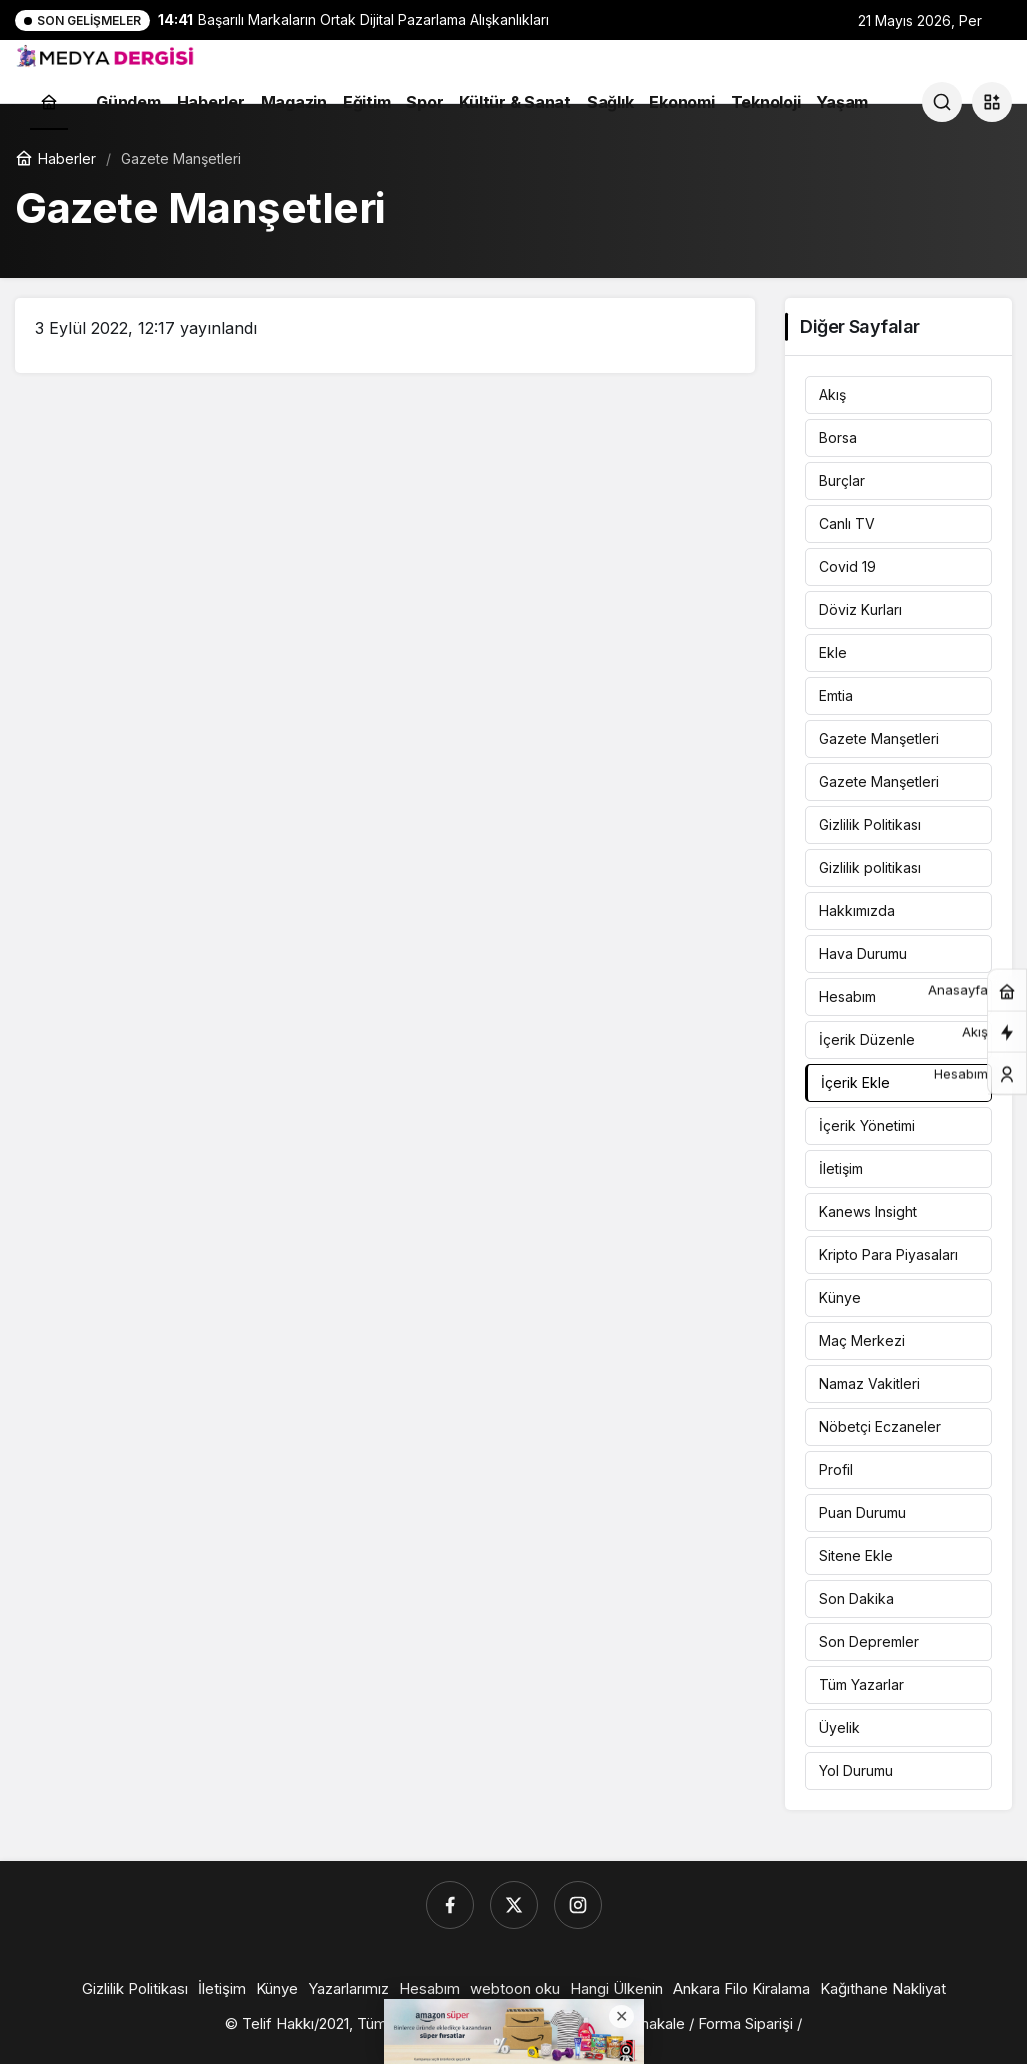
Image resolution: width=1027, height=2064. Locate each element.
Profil (836, 1469)
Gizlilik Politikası (870, 824)
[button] (992, 102)
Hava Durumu (863, 953)
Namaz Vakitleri (869, 1383)
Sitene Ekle (856, 1555)
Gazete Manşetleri (879, 738)
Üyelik (839, 1727)
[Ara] (942, 102)
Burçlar (842, 480)
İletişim (841, 1168)
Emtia (836, 695)
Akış (832, 394)
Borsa (838, 437)
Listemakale (643, 2023)
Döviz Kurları (860, 609)
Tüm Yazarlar (861, 1684)
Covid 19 (847, 566)
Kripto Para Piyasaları (888, 1254)
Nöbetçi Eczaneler (880, 1426)
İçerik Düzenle (867, 1039)
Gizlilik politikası (870, 867)
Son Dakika (856, 1598)
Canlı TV (847, 523)
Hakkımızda (857, 910)
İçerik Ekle (855, 1082)
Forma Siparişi (745, 2023)
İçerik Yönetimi (867, 1125)
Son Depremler (869, 1641)
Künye (840, 1297)
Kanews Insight (868, 1211)
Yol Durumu (856, 1770)
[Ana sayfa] (49, 101)
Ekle (833, 652)
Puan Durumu (862, 1512)
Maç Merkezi (862, 1340)
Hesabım (847, 996)
